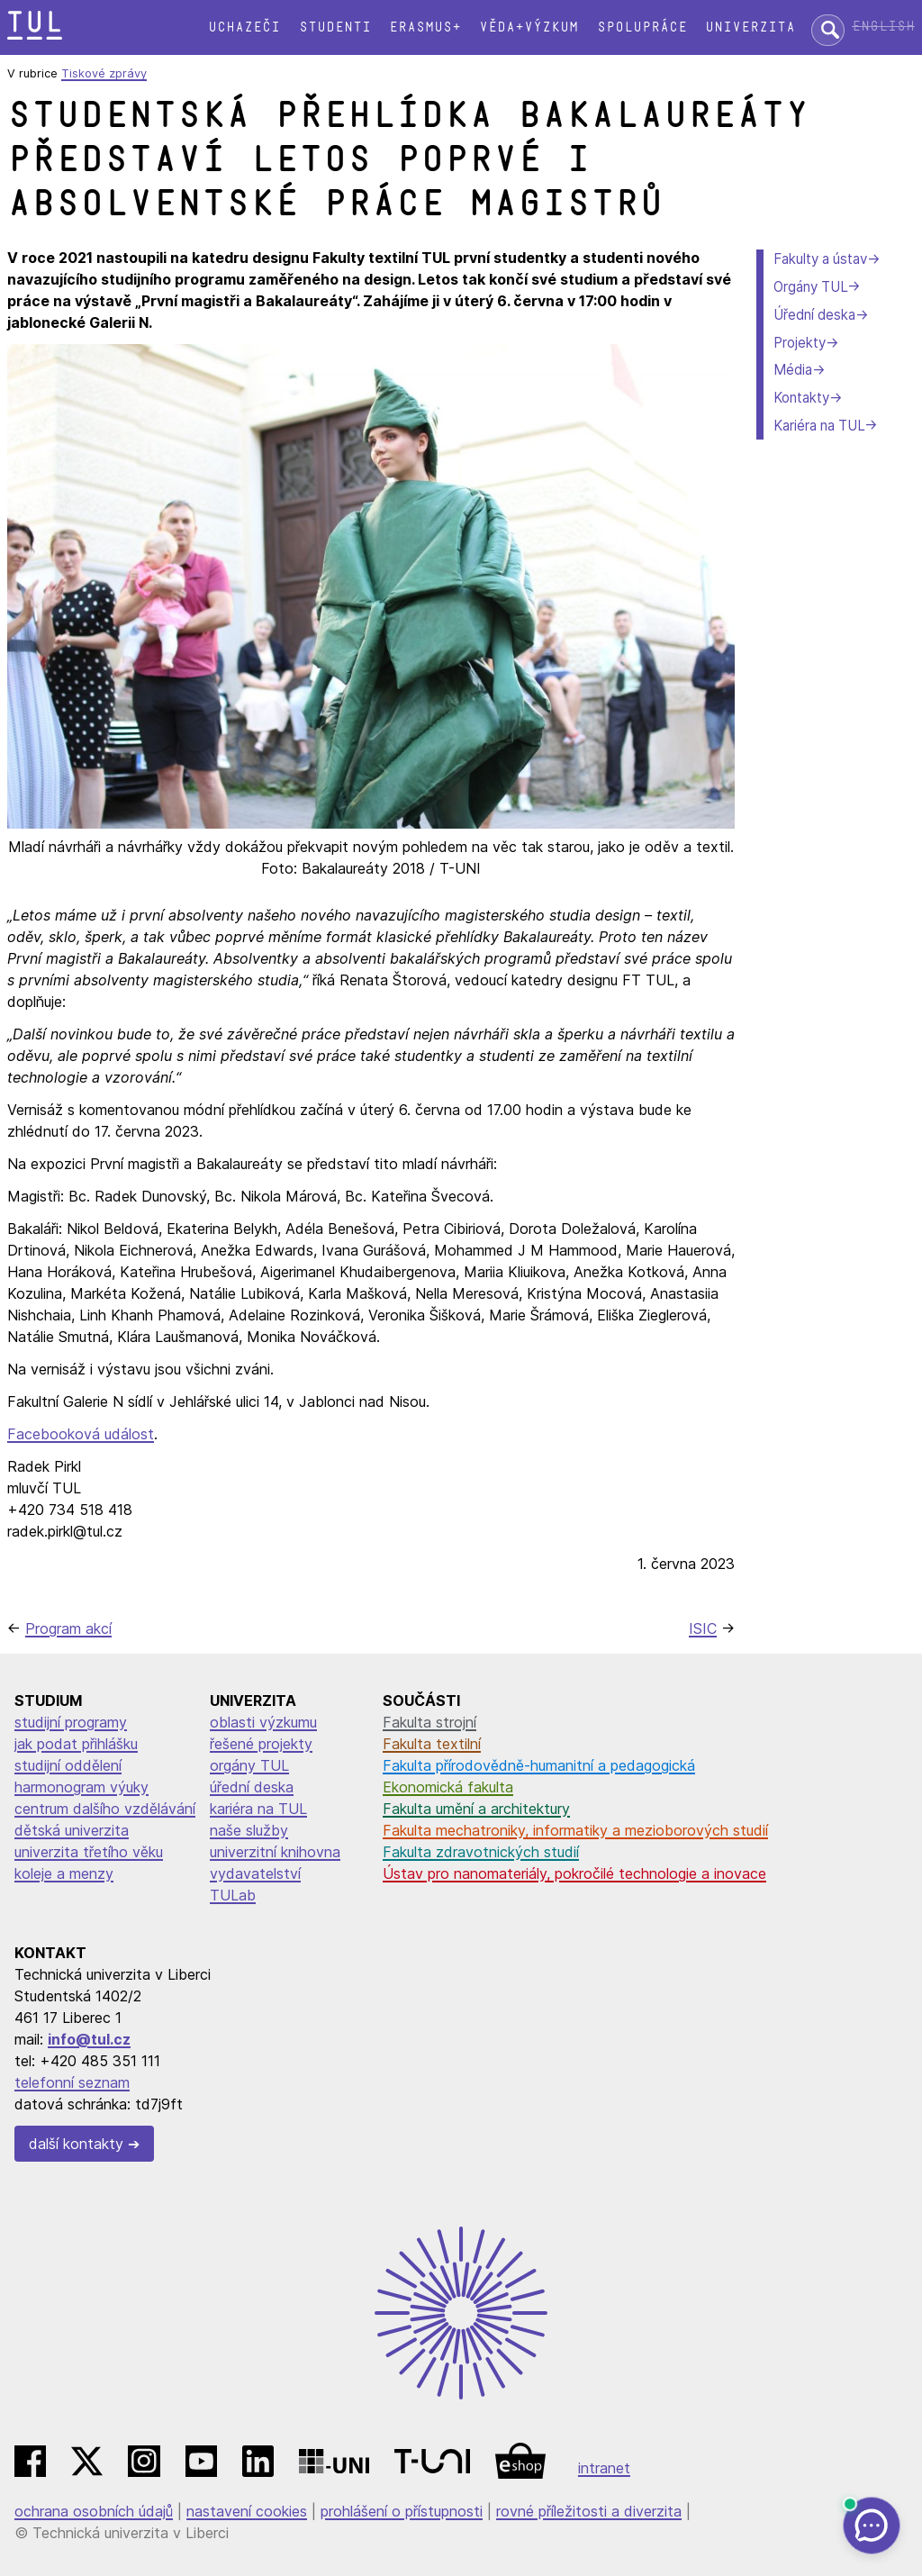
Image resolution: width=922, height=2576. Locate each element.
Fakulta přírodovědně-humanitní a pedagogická (539, 1765)
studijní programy (70, 1722)
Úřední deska (814, 314)
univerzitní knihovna (275, 1852)
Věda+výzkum (528, 27)
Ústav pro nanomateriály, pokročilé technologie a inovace (574, 1873)
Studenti (335, 27)
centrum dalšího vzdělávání (104, 1809)
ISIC (703, 1628)
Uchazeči (244, 27)
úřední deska (252, 1787)
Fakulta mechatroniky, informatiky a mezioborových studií (575, 1830)
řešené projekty (261, 1744)
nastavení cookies (246, 2511)
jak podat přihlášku (76, 1744)
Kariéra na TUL (818, 425)
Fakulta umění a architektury (476, 1809)
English (883, 26)
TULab (233, 1895)
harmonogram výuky (81, 1787)
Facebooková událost (80, 1434)
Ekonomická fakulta (448, 1787)
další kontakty (76, 2144)
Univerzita (750, 27)
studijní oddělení (68, 1765)
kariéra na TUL (258, 1809)
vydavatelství (255, 1873)
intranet (604, 2468)
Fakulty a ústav (820, 259)
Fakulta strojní (429, 1722)
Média (792, 369)
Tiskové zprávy (104, 73)
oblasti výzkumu (263, 1722)
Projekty (799, 342)
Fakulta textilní (432, 1744)
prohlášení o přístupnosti (402, 2511)
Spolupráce (642, 27)
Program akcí (68, 1628)
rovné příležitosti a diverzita (589, 2511)
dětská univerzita (71, 1830)
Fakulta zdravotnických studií (481, 1852)
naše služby (249, 1830)
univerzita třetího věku (88, 1852)
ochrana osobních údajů (93, 2511)
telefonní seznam (72, 2082)
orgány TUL (249, 1765)
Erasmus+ (425, 27)
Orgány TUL (810, 286)
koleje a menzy (63, 1873)
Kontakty (801, 397)
